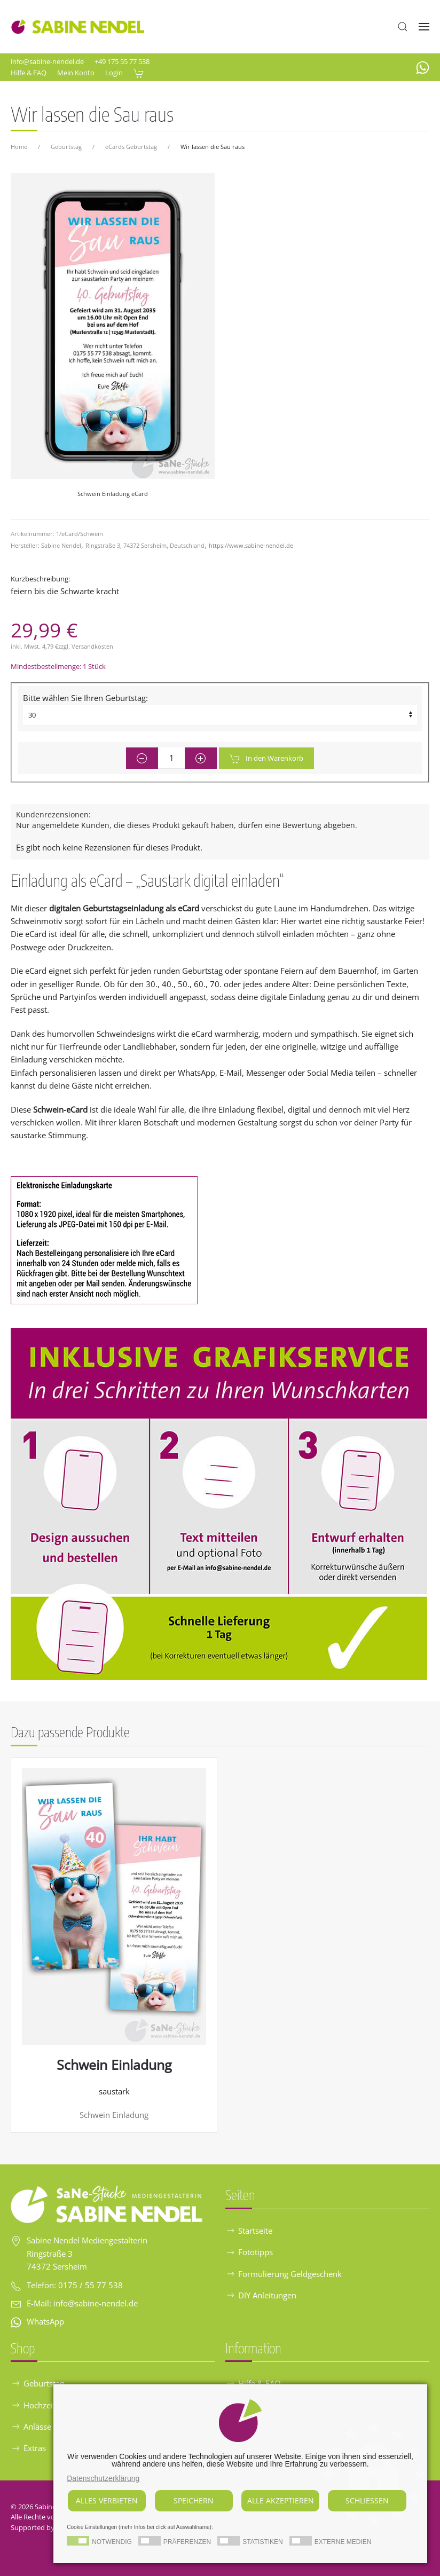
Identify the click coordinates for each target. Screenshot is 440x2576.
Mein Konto (76, 72)
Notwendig (112, 2542)
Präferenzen (187, 2542)
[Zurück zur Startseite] (77, 26)
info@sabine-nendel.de (47, 61)
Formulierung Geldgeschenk (283, 2273)
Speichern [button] (194, 2500)
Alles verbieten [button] (107, 2500)
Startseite (248, 2230)
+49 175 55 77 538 (122, 61)
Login (114, 72)
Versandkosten (92, 646)
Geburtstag (37, 2383)
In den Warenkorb (266, 759)
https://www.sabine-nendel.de (251, 545)
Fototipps (249, 2252)
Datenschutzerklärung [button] (103, 2478)
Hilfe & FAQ (28, 72)
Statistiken (262, 2542)
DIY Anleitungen (260, 2295)
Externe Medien (343, 2542)
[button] (402, 26)
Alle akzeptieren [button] (280, 2500)
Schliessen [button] (367, 2500)
